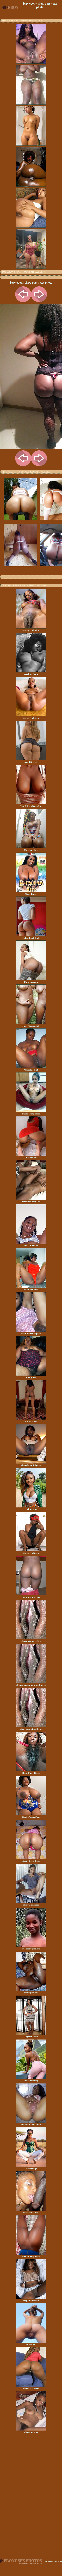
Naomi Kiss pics (31, 761)
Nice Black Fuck (31, 1288)
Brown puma (31, 1420)
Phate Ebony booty (31, 2255)
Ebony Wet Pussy (31, 2387)
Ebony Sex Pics (31, 2431)
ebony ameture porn (31, 1596)
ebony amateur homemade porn (31, 1684)
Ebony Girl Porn (31, 1552)
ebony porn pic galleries (31, 1728)
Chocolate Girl (31, 1068)
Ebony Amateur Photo (31, 2123)
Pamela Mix (31, 2343)
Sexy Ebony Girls (31, 2299)
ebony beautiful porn (31, 1464)
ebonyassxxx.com (31, 1903)
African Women (31, 1244)
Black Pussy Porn (31, 2211)
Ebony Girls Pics (31, 629)
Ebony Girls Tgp (31, 717)
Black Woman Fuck (31, 1816)
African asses (31, 1508)
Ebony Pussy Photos (31, 1772)
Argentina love (31, 2035)
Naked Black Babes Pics (31, 805)
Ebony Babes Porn (31, 1859)
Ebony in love (31, 1156)
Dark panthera (31, 981)
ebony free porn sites (31, 1640)
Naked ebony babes (31, 1112)
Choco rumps (31, 2167)
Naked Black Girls (31, 937)
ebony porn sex (31, 1991)
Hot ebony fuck (31, 849)
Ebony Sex (31, 1376)
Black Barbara (31, 673)
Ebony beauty (31, 893)
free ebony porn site (31, 1947)
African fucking (31, 2079)
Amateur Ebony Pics (31, 1200)
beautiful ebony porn (31, 1332)
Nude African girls (31, 1024)
